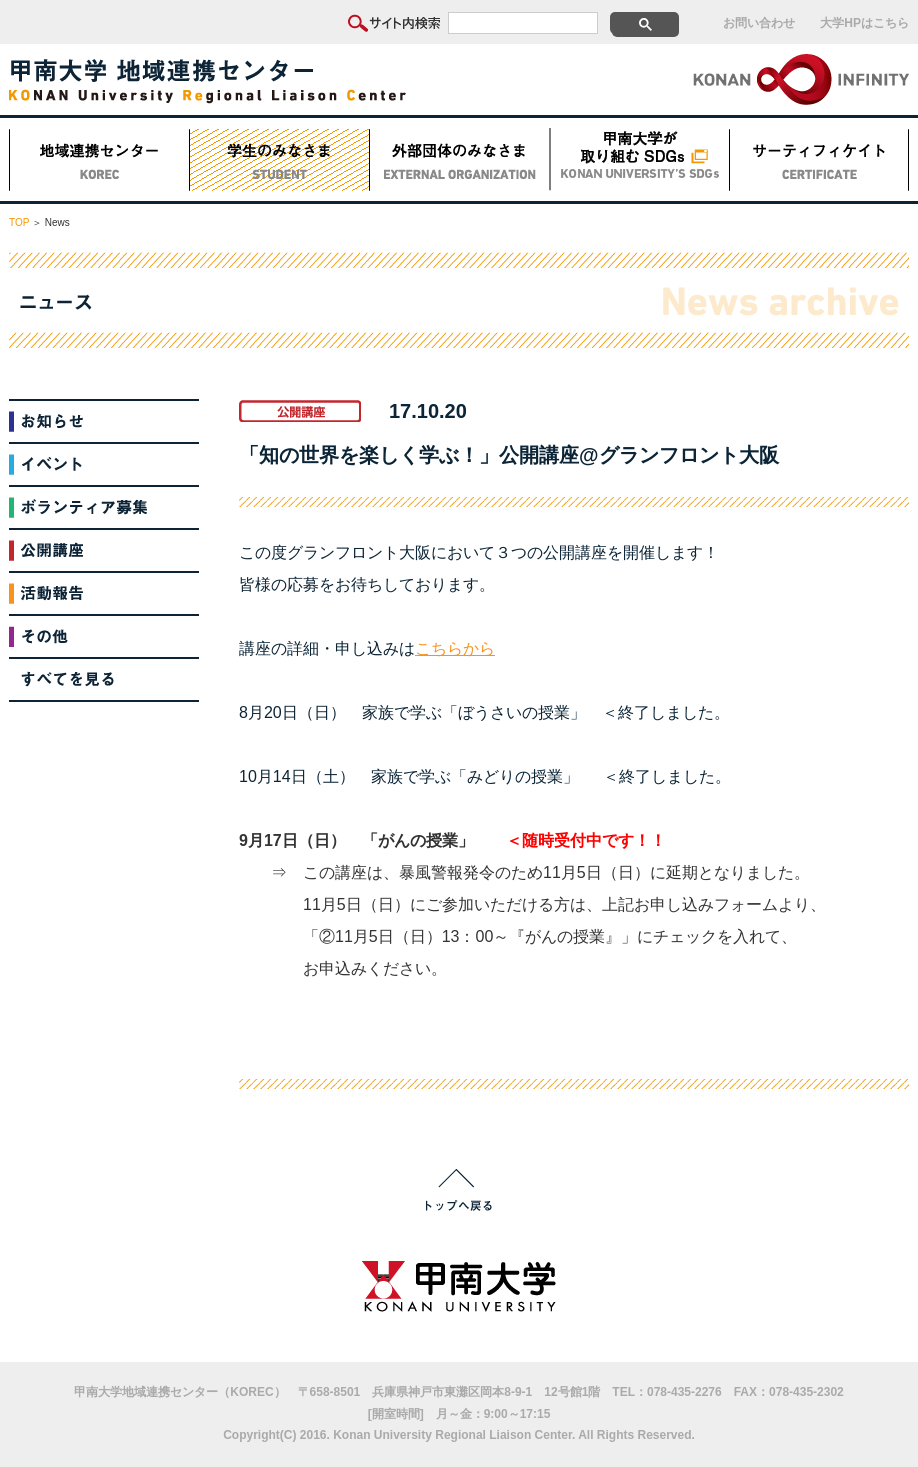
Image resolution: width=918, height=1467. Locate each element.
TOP (19, 222)
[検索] (523, 23)
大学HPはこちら (864, 23)
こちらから (455, 648)
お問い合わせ (759, 23)
